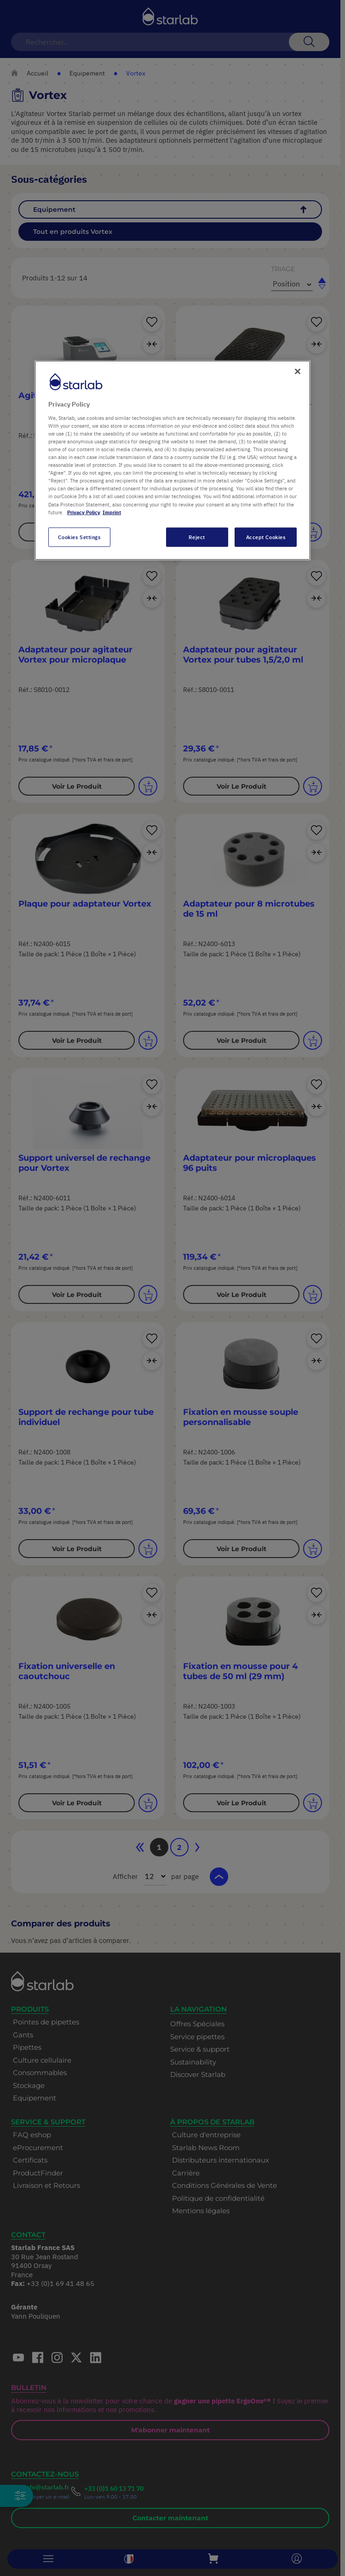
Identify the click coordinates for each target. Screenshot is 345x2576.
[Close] (298, 371)
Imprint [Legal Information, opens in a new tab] (112, 511)
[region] (172, 460)
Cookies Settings (79, 536)
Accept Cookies (266, 536)
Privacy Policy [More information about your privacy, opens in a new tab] (83, 511)
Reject (197, 536)
